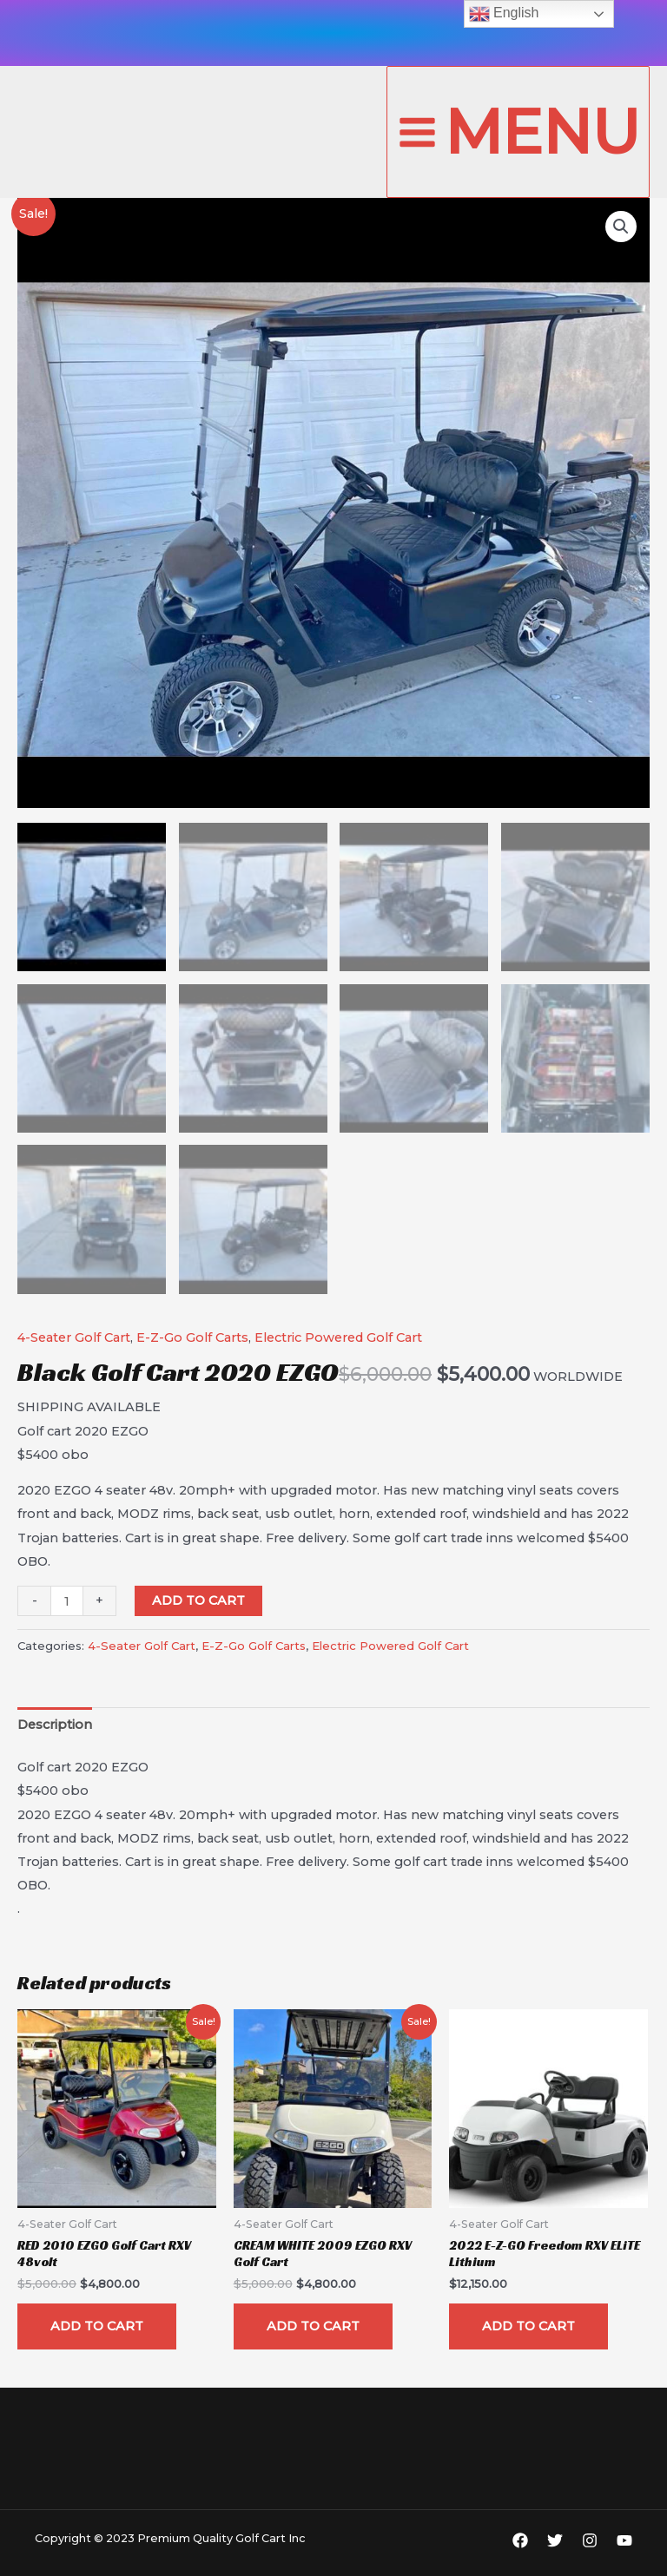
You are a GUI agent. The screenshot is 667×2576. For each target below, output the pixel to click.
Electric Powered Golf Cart (338, 1336)
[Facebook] (520, 2538)
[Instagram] (590, 2538)
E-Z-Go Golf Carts (192, 1336)
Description (54, 1723)
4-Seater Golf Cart (73, 1336)
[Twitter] (555, 2538)
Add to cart (198, 1599)
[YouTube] (624, 2538)
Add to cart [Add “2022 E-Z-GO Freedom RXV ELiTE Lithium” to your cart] (528, 2323)
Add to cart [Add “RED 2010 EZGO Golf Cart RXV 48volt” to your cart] (96, 2323)
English (504, 13)
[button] (621, 226)
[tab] (54, 1723)
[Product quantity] (66, 1599)
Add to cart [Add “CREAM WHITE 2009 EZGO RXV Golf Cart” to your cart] (313, 2323)
